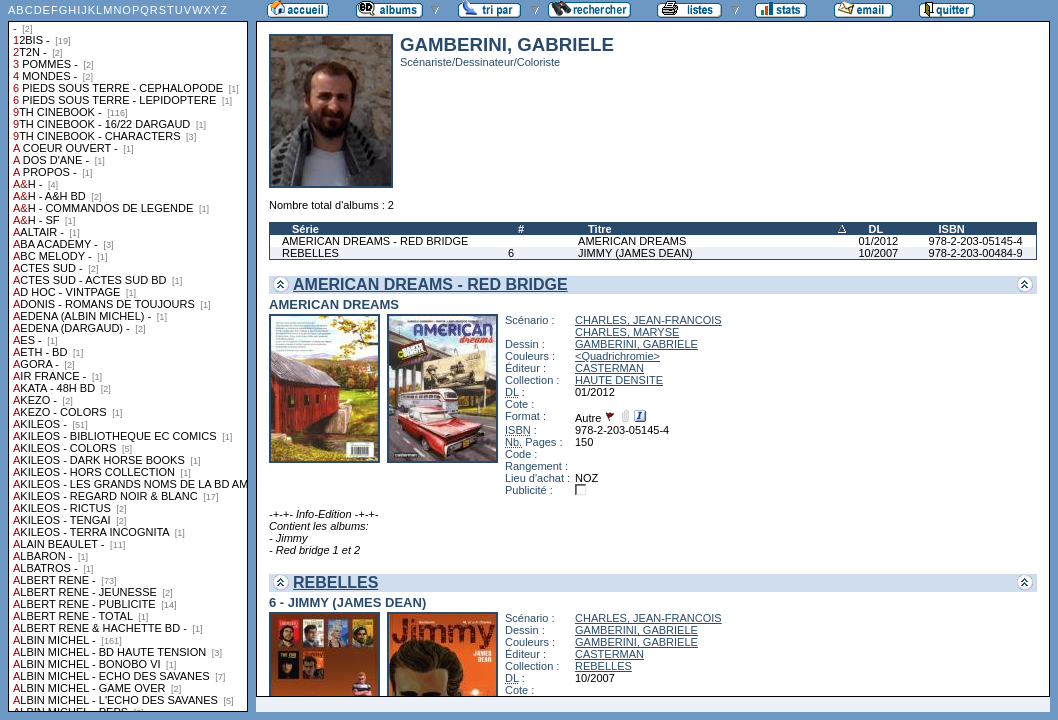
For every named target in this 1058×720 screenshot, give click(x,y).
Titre (600, 229)
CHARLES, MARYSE (627, 332)
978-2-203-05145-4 (976, 241)
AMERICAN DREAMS (632, 241)
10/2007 (878, 253)
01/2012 (878, 241)
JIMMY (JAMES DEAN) (635, 253)
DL (875, 229)
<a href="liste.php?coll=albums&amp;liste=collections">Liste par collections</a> (128, 356)
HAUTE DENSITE (619, 380)
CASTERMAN (609, 368)
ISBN (952, 229)
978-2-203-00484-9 (976, 253)
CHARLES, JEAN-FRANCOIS (648, 320)
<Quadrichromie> (617, 356)
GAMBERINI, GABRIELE (636, 344)
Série (305, 229)
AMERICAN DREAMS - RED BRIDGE (375, 241)
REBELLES (310, 253)
